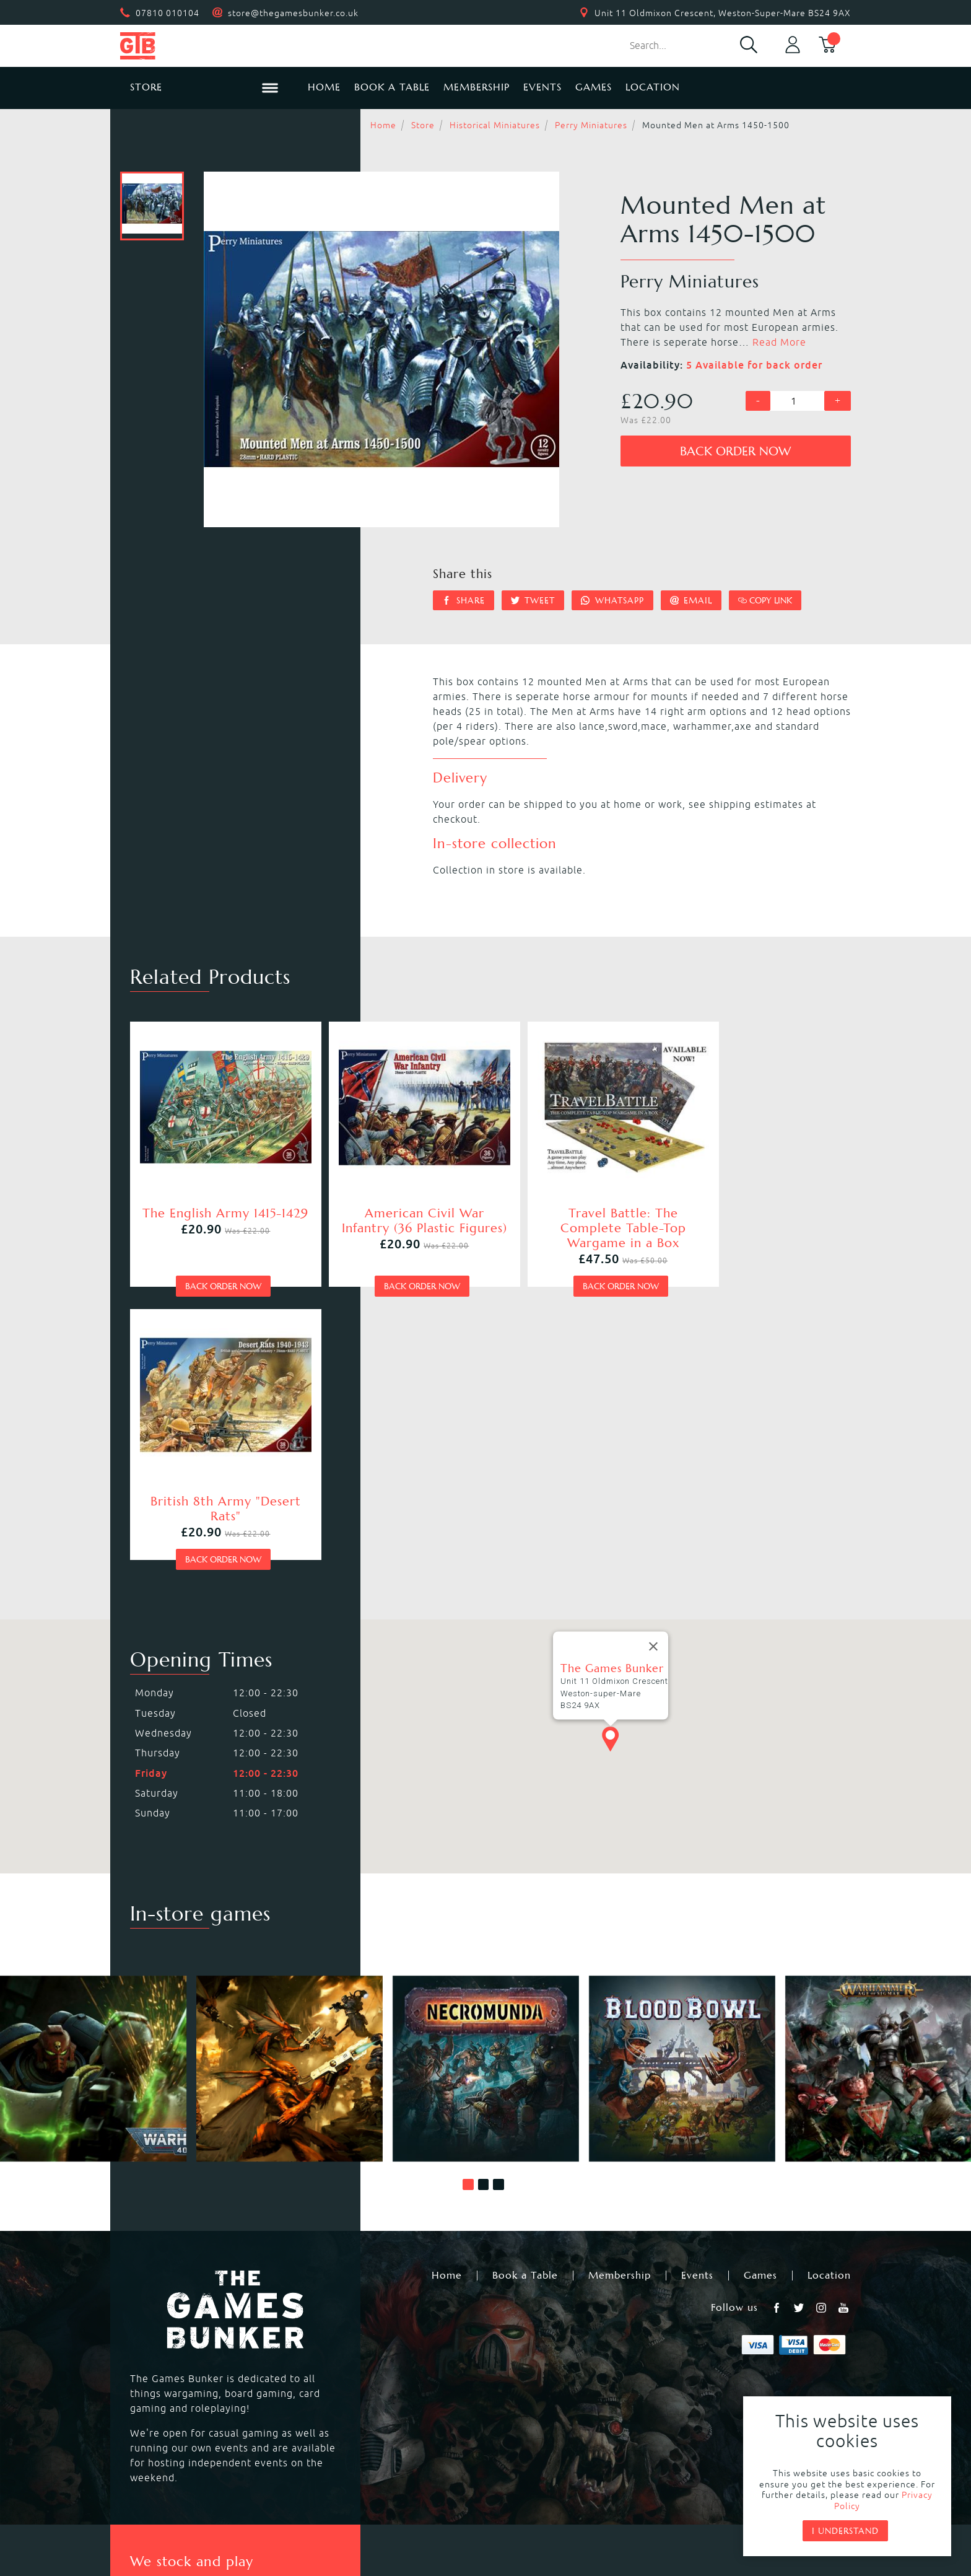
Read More (779, 342)
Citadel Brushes (729, 2358)
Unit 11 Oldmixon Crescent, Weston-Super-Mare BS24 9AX (722, 13)
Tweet (533, 600)
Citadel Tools (722, 2373)
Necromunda (517, 2328)
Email (691, 600)
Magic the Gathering (537, 2358)
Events (542, 87)
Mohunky (587, 2521)
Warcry (503, 2343)
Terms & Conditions (576, 2487)
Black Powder (519, 2388)
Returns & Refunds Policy (340, 2487)
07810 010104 (167, 13)
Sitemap (674, 2487)
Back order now (735, 451)
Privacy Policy (465, 2487)
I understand (845, 2530)
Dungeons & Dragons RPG (191, 2403)
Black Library (722, 2328)
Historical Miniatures (495, 125)
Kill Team (329, 2328)
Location (652, 87)
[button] (468, 1892)
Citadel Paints (724, 2343)
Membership (476, 87)
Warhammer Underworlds (191, 2358)
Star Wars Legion (528, 2403)
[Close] (653, 1354)
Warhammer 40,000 (176, 2328)
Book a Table (392, 87)
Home (324, 87)
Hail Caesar (334, 2388)
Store (423, 125)
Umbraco (684, 2521)
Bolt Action (155, 2388)
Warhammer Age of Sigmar (373, 2343)
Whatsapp (612, 600)
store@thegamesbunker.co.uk (293, 13)
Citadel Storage (728, 2388)
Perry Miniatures (591, 125)
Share (463, 600)
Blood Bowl (155, 2343)
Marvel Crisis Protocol (361, 2403)
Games (593, 87)
